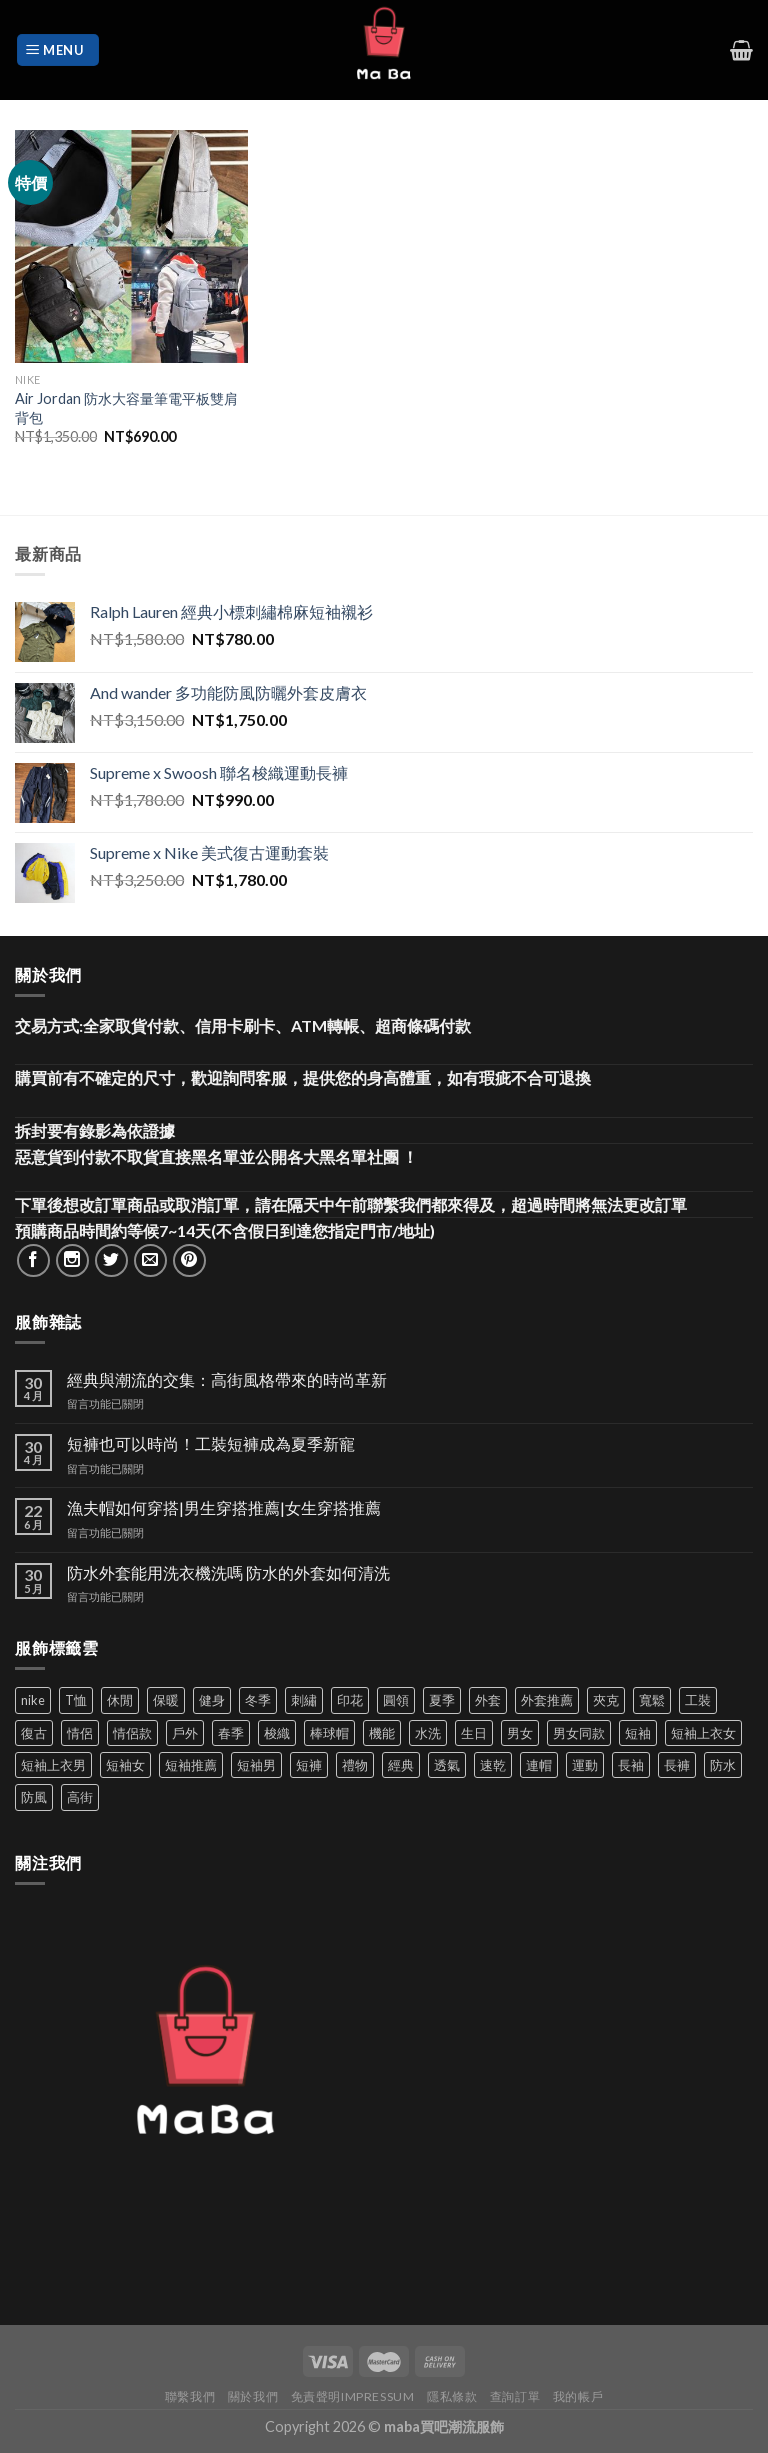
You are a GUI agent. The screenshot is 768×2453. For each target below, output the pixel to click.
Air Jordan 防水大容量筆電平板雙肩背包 (126, 408)
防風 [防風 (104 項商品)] (34, 1797)
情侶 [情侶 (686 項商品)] (80, 1733)
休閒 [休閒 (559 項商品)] (120, 1700)
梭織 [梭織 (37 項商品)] (277, 1733)
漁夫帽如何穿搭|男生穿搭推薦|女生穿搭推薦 (224, 1507)
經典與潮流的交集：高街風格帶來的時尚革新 (227, 1379)
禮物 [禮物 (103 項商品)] (355, 1765)
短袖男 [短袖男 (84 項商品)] (256, 1765)
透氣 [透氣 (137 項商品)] (447, 1765)
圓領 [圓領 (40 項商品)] (396, 1700)
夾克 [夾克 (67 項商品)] (606, 1700)
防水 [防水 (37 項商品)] (723, 1765)
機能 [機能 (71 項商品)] (382, 1733)
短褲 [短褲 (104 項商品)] (309, 1765)
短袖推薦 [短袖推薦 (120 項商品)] (191, 1765)
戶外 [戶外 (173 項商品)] (185, 1733)
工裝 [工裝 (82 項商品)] (698, 1700)
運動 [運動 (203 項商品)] (585, 1765)
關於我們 (253, 2396)
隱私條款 (452, 2396)
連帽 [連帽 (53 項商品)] (539, 1765)
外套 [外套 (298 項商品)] (488, 1700)
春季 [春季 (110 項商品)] (231, 1733)
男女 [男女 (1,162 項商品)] (520, 1733)
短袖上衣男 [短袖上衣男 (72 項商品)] (53, 1765)
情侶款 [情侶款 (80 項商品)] (132, 1733)
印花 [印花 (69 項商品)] (350, 1700)
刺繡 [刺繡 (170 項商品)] (304, 1700)
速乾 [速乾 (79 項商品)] (493, 1765)
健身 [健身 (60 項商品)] (212, 1700)
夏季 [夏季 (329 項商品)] (442, 1700)
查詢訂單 (515, 2396)
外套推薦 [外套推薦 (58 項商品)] (547, 1700)
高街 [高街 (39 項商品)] (80, 1797)
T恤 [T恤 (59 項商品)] (76, 1700)
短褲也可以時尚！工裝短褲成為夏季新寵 (211, 1443)
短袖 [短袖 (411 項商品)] (638, 1733)
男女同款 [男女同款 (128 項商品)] (579, 1733)
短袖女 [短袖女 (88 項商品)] (125, 1765)
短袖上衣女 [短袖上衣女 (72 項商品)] (703, 1733)
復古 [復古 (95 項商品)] (34, 1733)
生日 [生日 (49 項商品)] (474, 1733)
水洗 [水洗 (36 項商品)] (428, 1733)
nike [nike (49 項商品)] (33, 1700)
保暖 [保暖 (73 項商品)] (166, 1700)
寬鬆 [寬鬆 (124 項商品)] (652, 1700)
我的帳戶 (578, 2396)
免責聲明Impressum (353, 2396)
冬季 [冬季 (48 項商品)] (258, 1700)
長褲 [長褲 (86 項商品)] (677, 1765)
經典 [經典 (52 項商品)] (401, 1765)
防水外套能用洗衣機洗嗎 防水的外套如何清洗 (228, 1572)
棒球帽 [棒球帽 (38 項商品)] (329, 1733)
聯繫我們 (190, 2396)
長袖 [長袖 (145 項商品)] (631, 1765)
